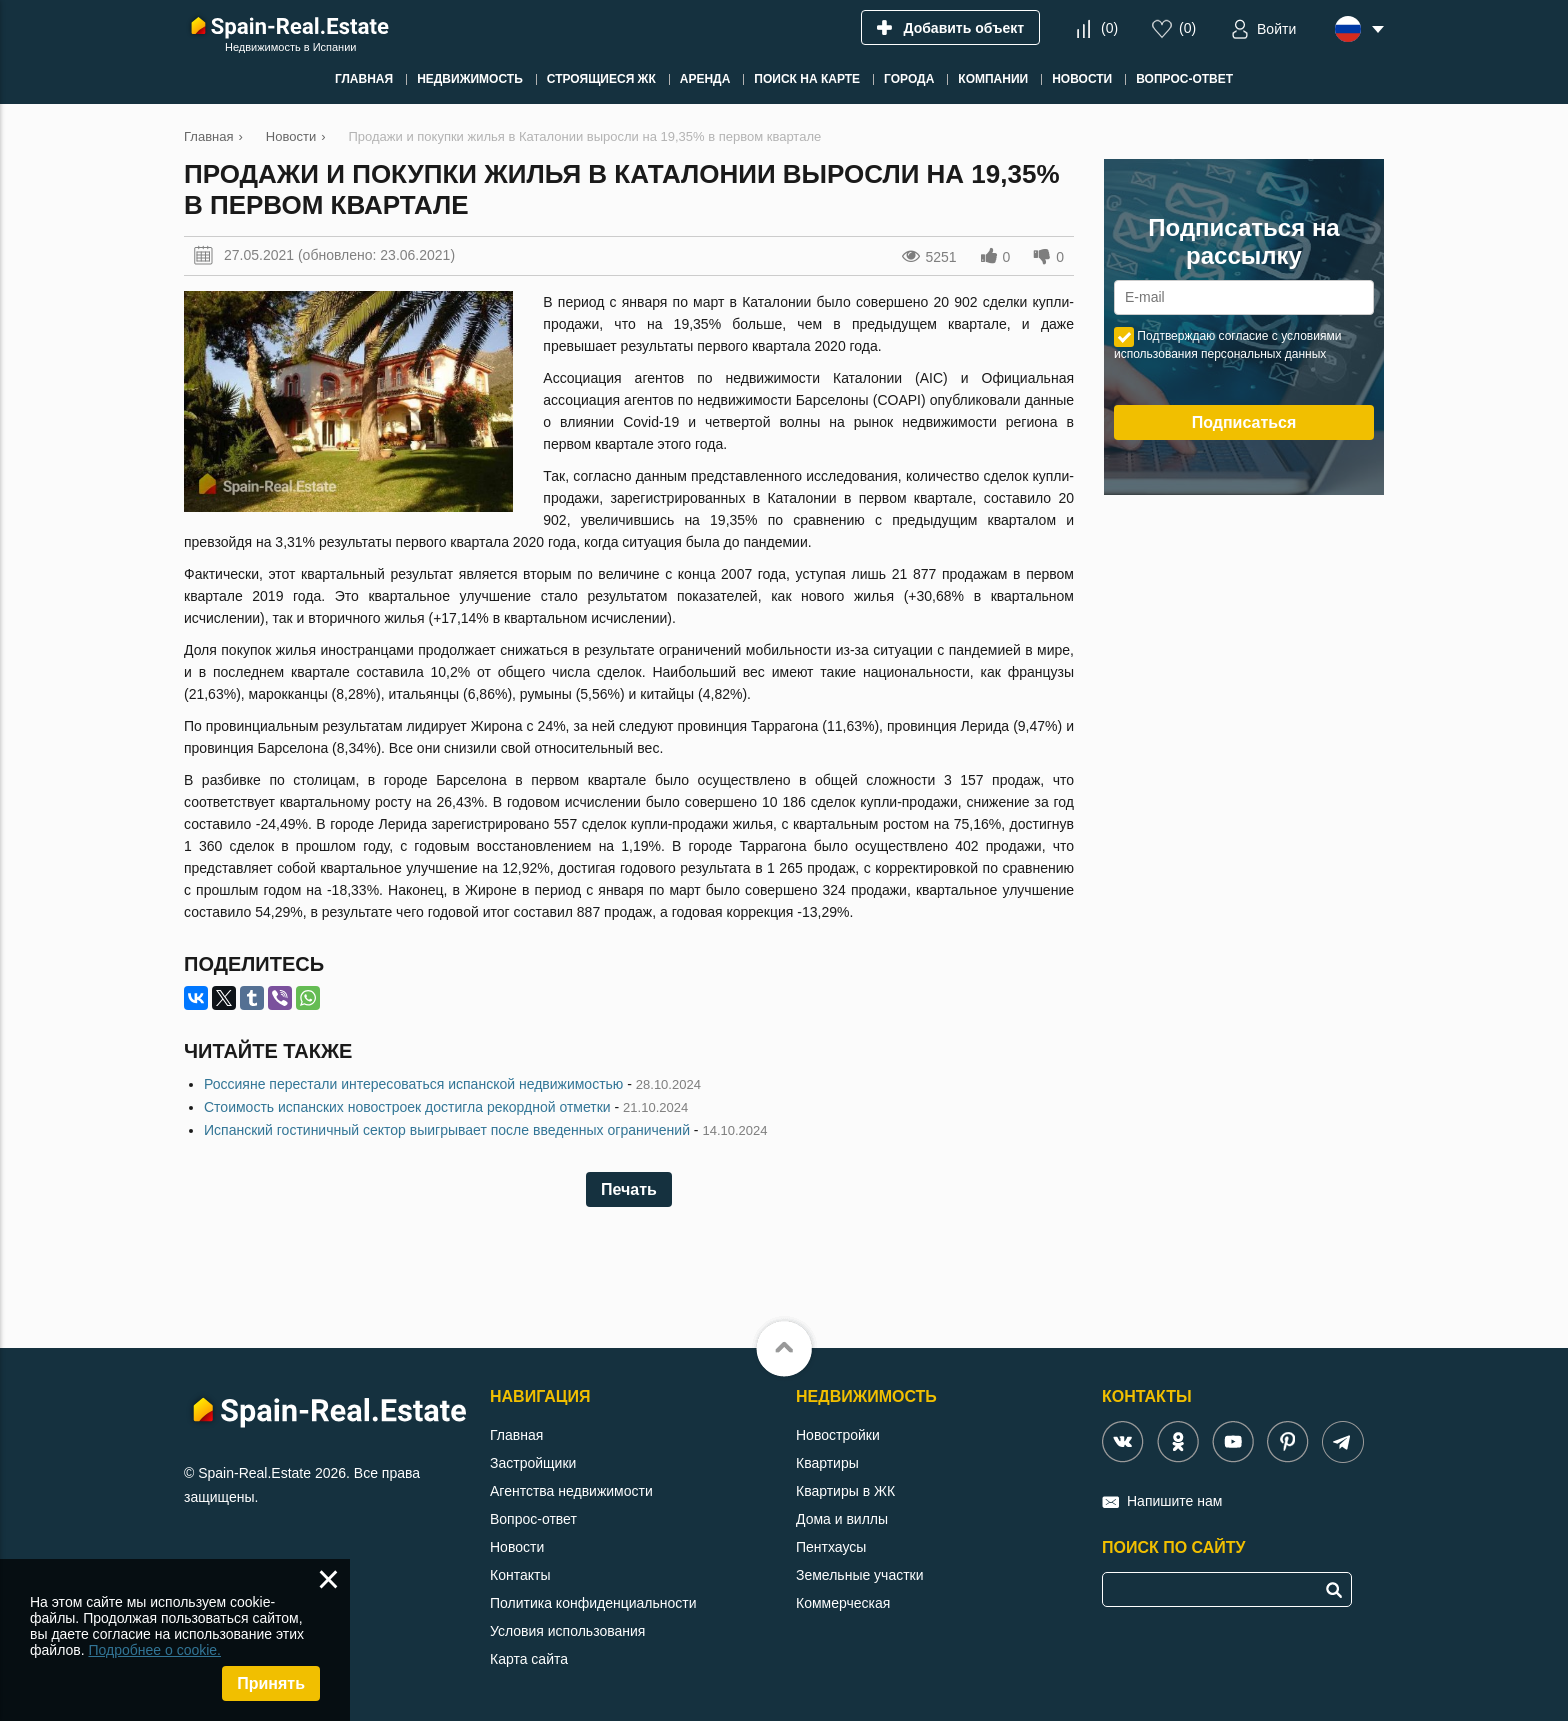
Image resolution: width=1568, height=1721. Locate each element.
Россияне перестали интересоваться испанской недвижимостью (413, 1084)
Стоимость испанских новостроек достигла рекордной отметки (407, 1107)
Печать (629, 1189)
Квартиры (827, 1463)
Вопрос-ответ (533, 1519)
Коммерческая (843, 1603)
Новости (517, 1547)
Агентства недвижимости (571, 1491)
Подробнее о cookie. (154, 1650)
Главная (516, 1435)
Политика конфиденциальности (593, 1603)
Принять (271, 1683)
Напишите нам (1174, 1501)
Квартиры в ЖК (845, 1491)
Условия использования (567, 1631)
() (1109, 28)
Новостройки (838, 1435)
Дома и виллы (842, 1519)
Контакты (520, 1575)
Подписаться (1244, 422)
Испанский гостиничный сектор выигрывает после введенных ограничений (447, 1130)
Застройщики (533, 1463)
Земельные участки (860, 1575)
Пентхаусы (831, 1547)
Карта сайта (529, 1659)
